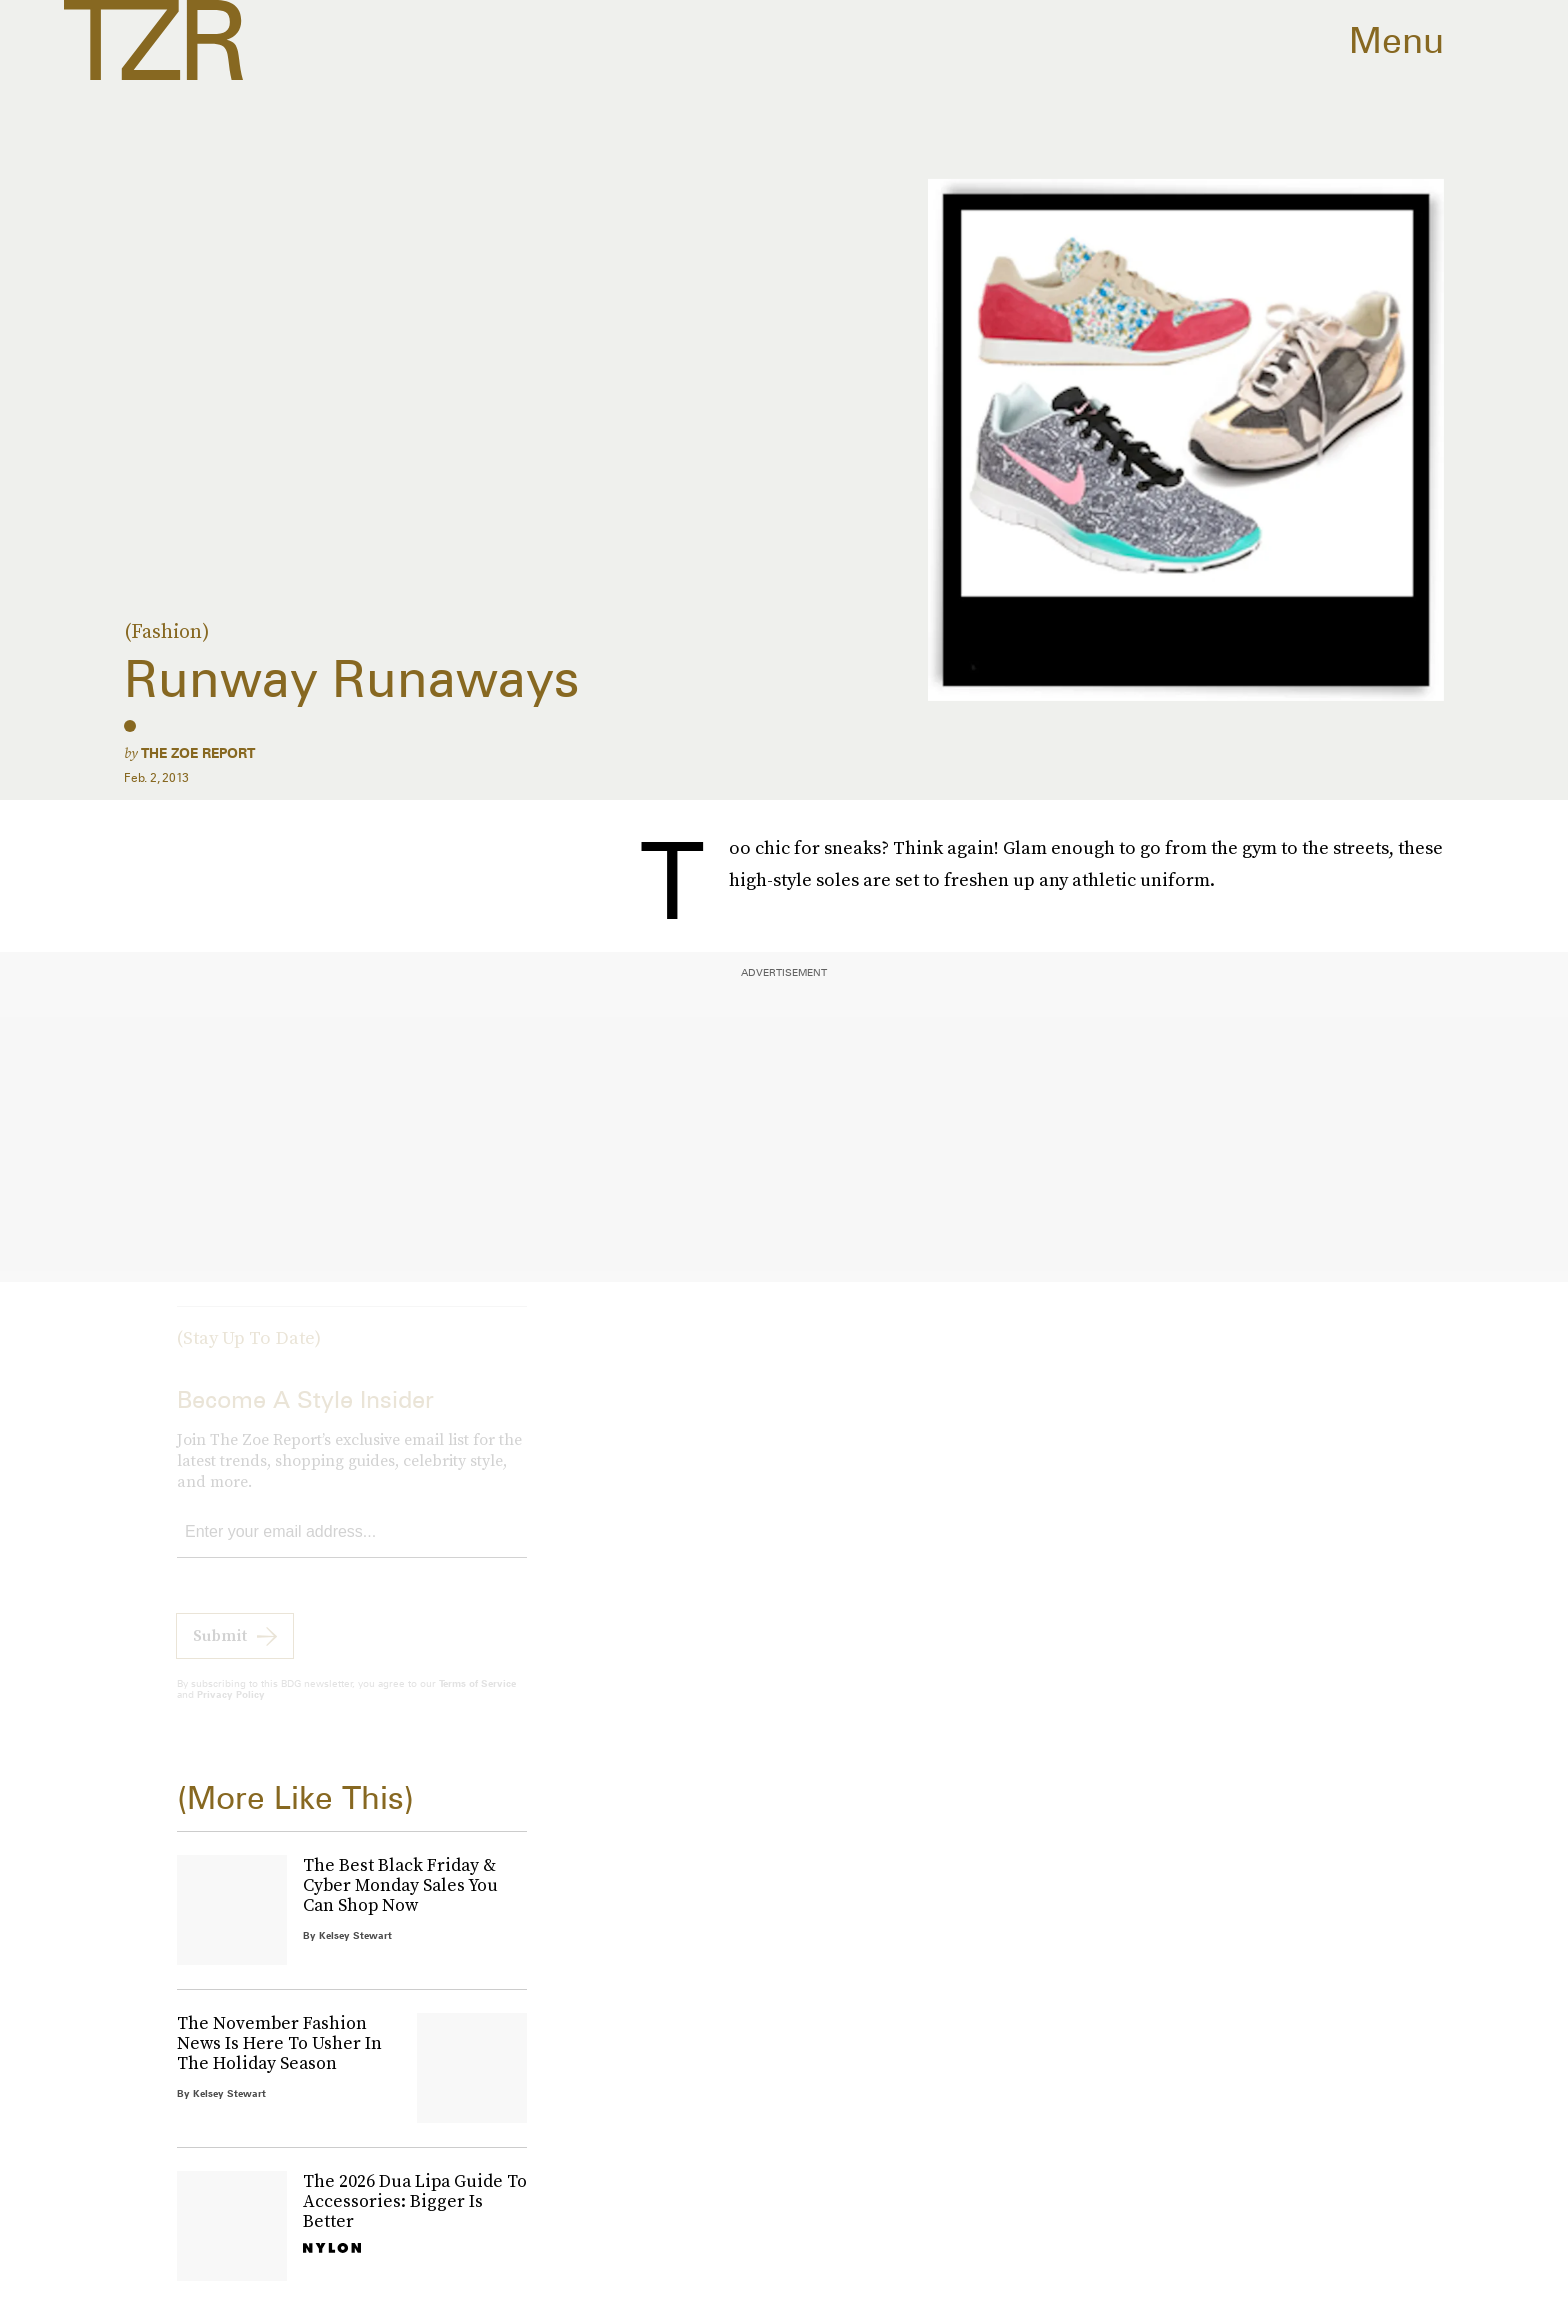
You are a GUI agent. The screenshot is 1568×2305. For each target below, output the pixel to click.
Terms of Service (477, 1699)
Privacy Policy (231, 1710)
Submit (220, 1651)
